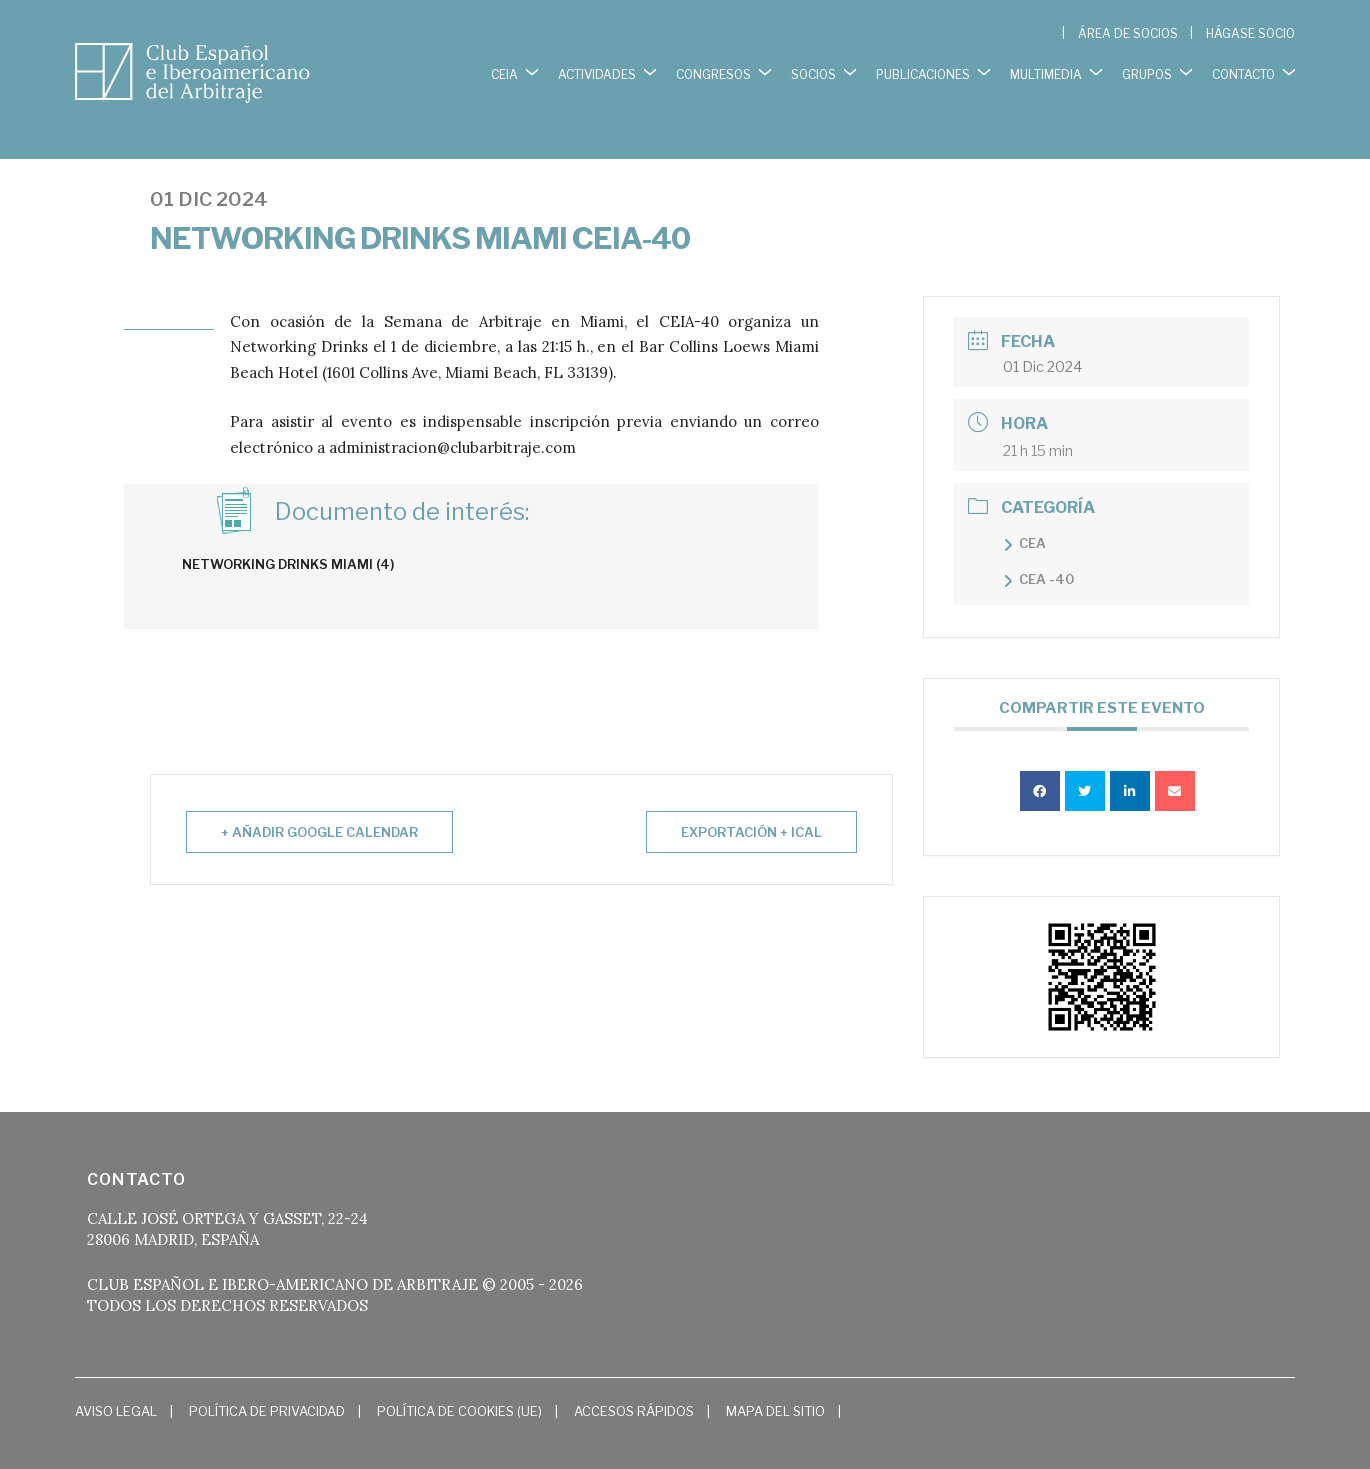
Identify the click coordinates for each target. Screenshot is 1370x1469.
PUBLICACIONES (923, 69)
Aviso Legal (116, 1386)
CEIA (504, 69)
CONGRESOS (713, 69)
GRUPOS (1147, 69)
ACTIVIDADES (597, 69)
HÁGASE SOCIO (1250, 33)
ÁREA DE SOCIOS (1128, 33)
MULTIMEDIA (1046, 69)
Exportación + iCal (751, 807)
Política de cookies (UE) (459, 1386)
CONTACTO (1243, 69)
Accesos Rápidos (634, 1386)
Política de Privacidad (267, 1386)
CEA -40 (1046, 554)
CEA (1032, 518)
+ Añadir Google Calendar (319, 807)
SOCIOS (813, 69)
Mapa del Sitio (775, 1386)
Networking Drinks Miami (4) (288, 539)
